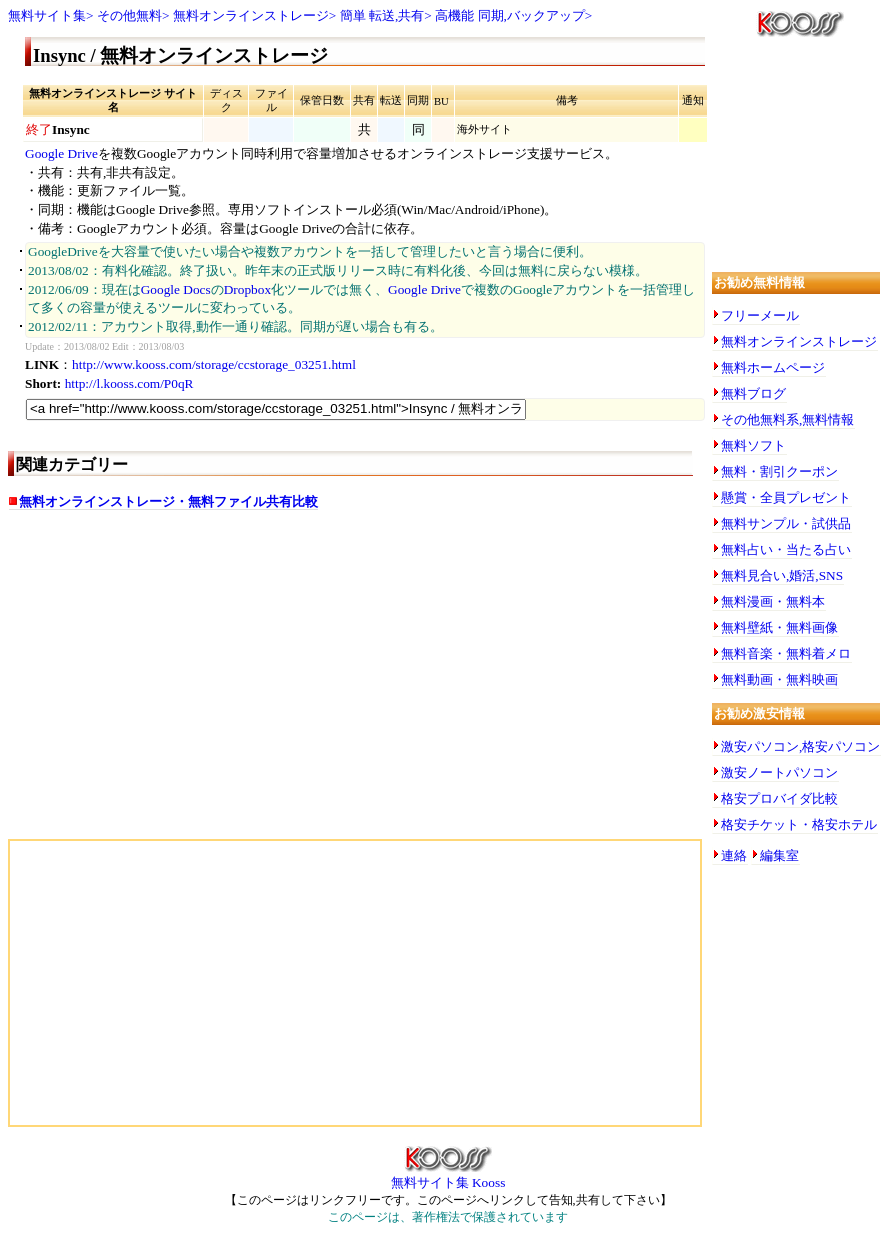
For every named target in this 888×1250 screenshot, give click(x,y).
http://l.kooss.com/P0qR (129, 383)
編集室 (779, 855)
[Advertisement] (176, 684)
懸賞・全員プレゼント (786, 497)
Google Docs (176, 289)
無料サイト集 (47, 15)
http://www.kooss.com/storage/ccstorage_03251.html (214, 364)
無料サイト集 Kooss (448, 1176)
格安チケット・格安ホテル (799, 824)
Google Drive (61, 153)
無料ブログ (753, 393)
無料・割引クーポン (779, 471)
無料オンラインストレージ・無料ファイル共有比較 (168, 501)
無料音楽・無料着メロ (786, 653)
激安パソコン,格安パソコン (800, 746)
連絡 (734, 855)
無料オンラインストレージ (251, 15)
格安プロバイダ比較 (779, 798)
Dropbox (247, 289)
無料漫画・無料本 (773, 601)
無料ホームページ (773, 367)
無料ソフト (753, 445)
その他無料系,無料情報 (787, 419)
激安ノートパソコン (779, 772)
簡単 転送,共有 (382, 15)
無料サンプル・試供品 (786, 523)
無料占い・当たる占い (786, 549)
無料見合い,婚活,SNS (782, 575)
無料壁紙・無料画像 (779, 627)
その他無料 (129, 15)
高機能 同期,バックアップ (510, 15)
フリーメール (760, 315)
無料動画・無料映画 (779, 679)
